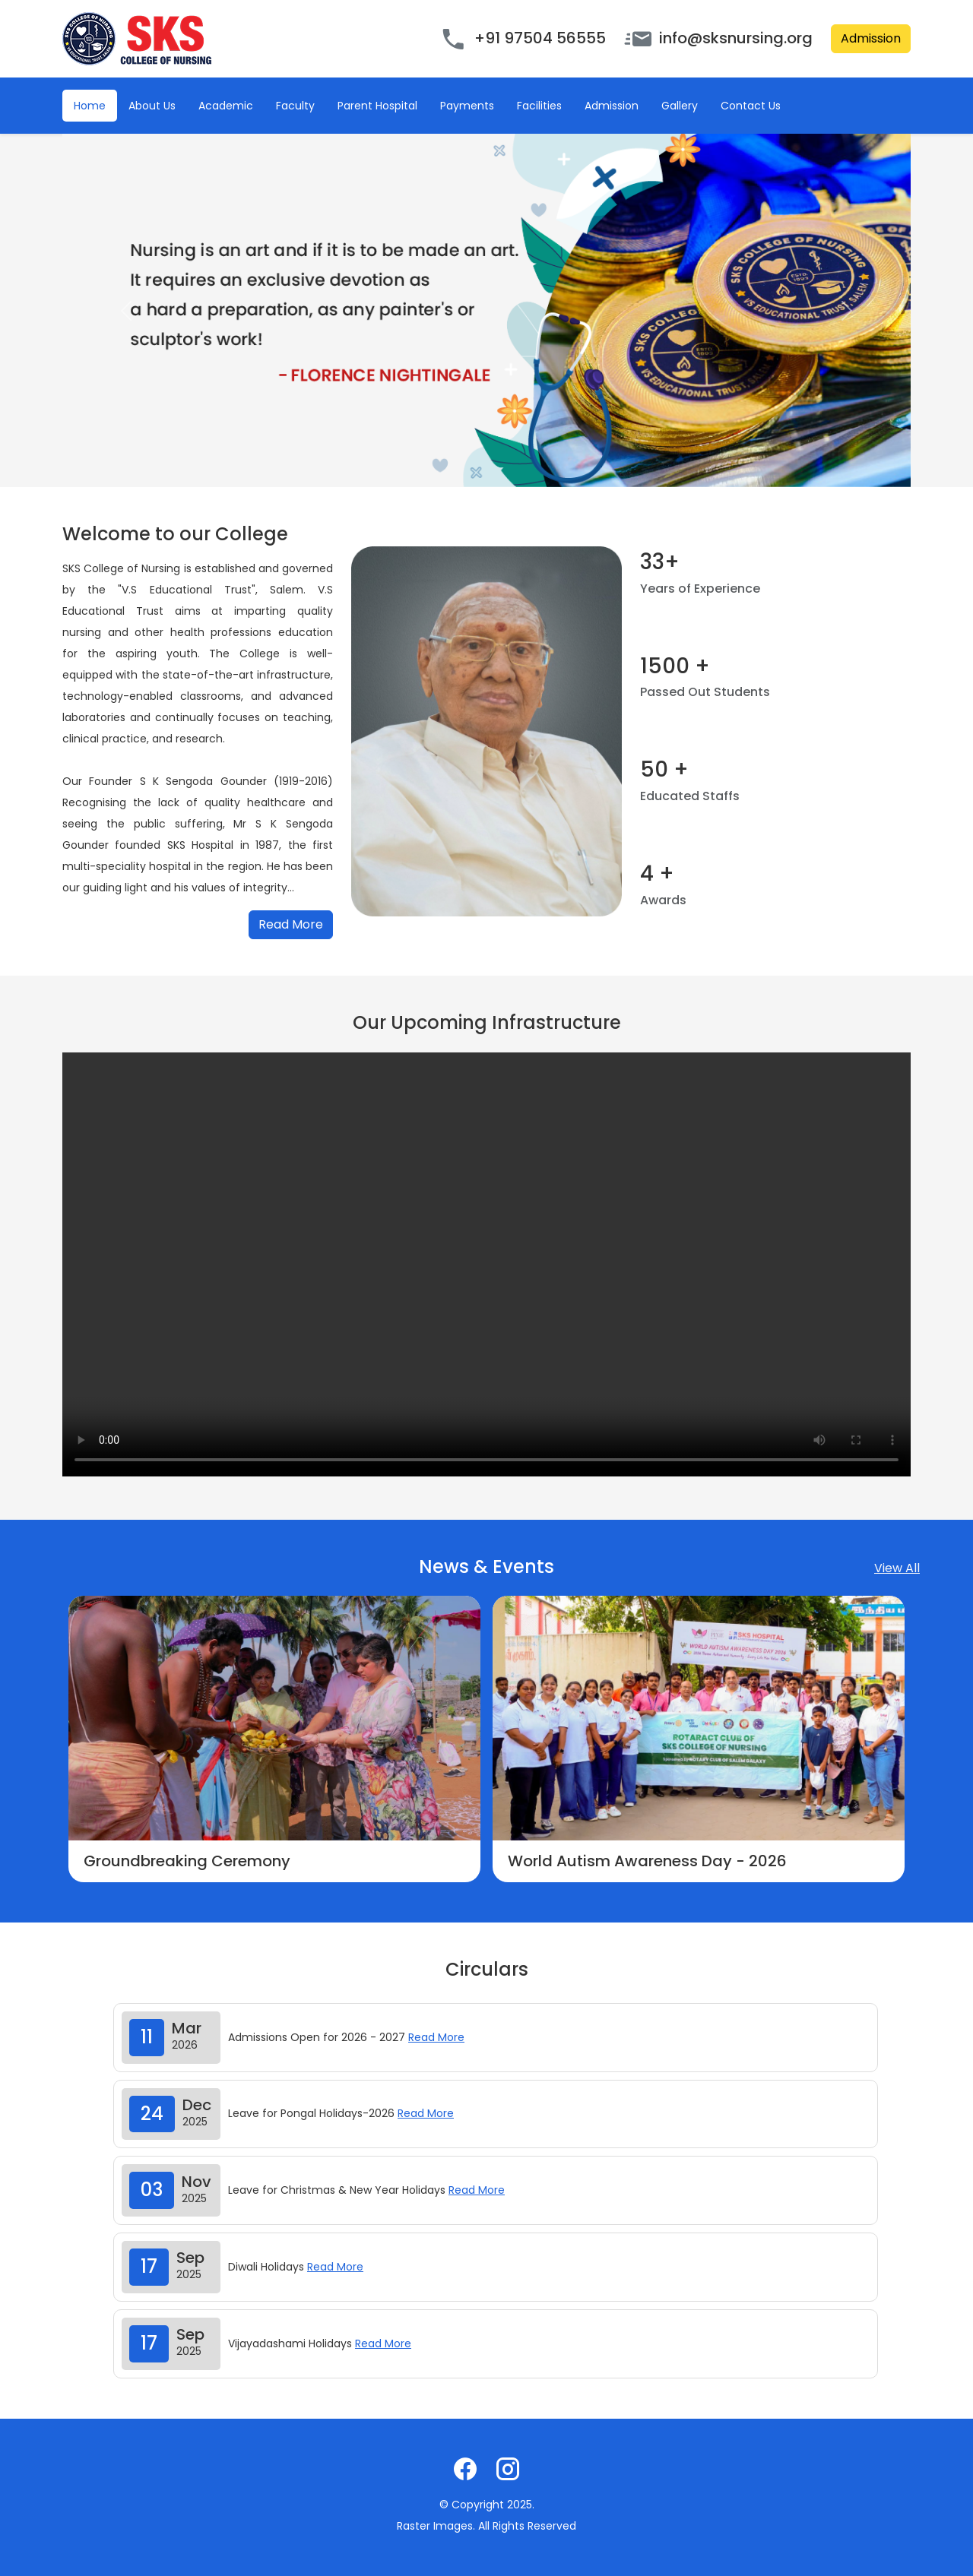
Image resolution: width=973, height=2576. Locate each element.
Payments (467, 105)
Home (90, 105)
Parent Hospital (377, 105)
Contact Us (751, 105)
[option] (274, 1739)
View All (897, 1568)
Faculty (295, 105)
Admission (871, 38)
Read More (290, 924)
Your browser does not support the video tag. (486, 1264)
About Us (152, 105)
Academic (225, 105)
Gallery (679, 105)
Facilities (539, 105)
